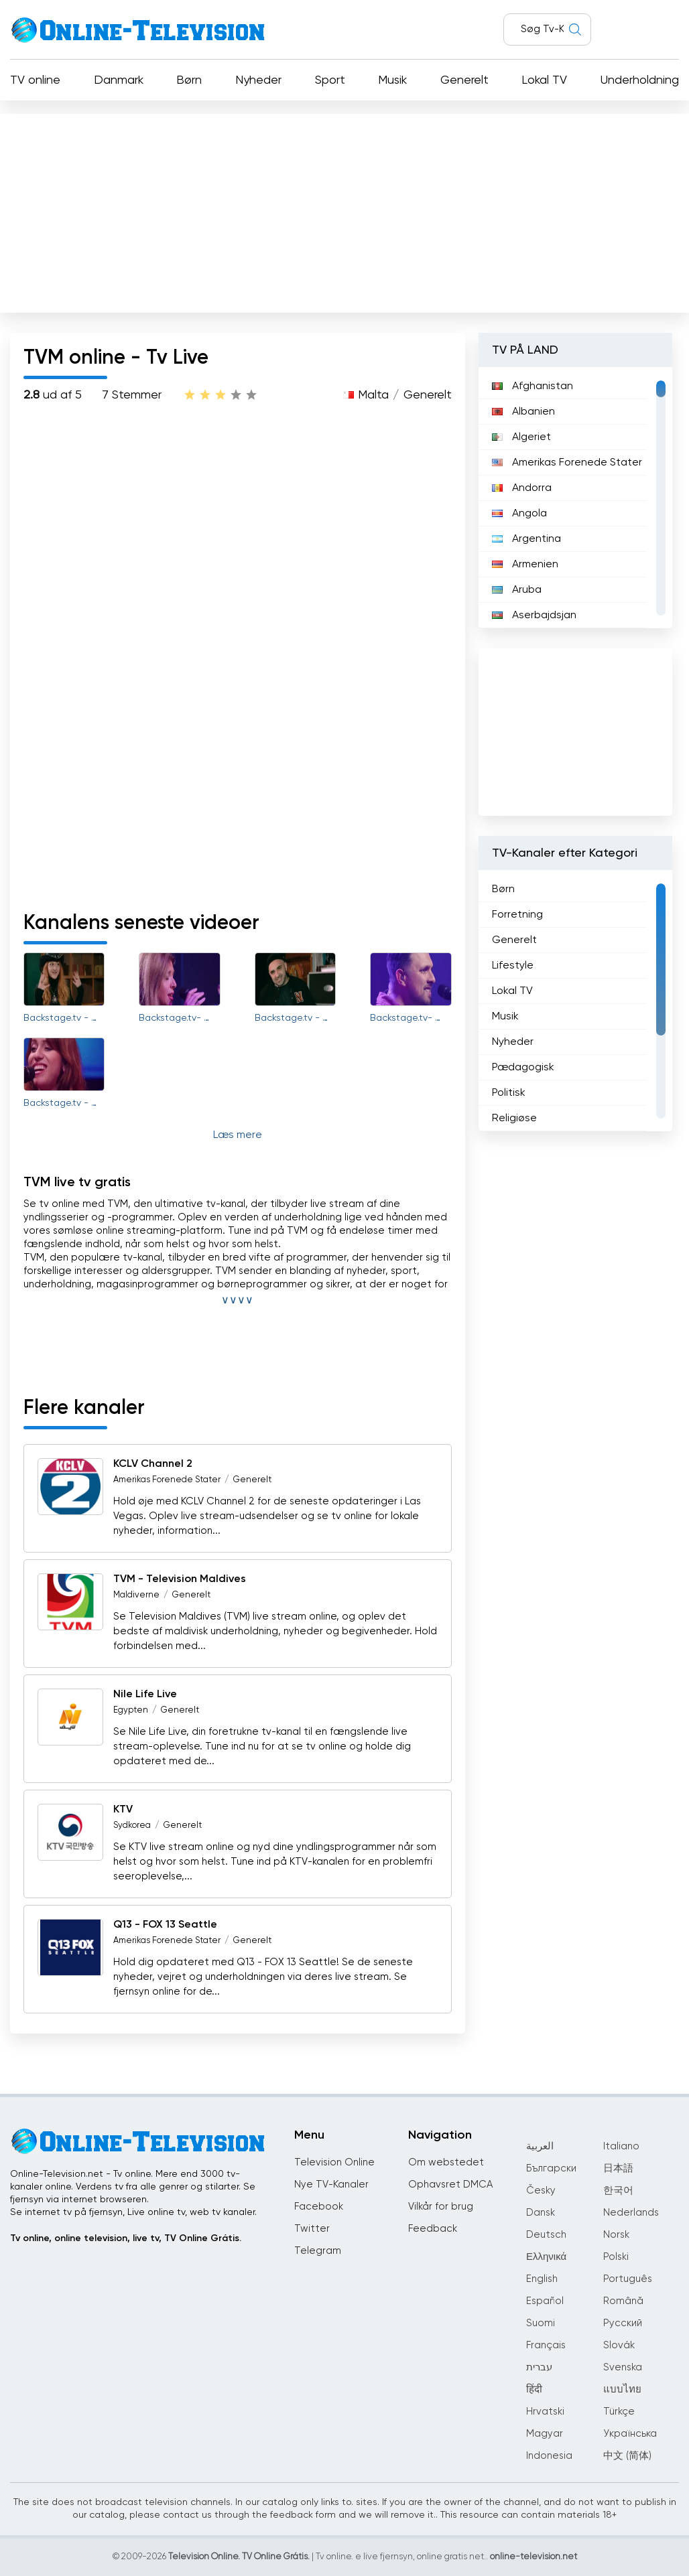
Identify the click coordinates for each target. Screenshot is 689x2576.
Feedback (432, 2229)
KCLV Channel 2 (152, 1464)
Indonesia (549, 2456)
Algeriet (521, 437)
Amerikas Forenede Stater (167, 1480)
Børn (189, 80)
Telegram (317, 2251)
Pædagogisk (523, 1067)
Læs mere (237, 1135)
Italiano (621, 2146)
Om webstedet (446, 2162)
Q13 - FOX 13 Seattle (165, 1925)
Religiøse (514, 1118)
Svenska (622, 2367)
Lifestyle (513, 965)
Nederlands (631, 2213)
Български (551, 2168)
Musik (392, 80)
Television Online (334, 2162)
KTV (123, 1809)
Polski (616, 2257)
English (542, 2279)
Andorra (522, 488)
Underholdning (640, 80)
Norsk (616, 2235)
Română (623, 2301)
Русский (622, 2323)
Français (546, 2345)
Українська (630, 2434)
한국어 (618, 2191)
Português (627, 2279)
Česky (541, 2191)
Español (545, 2301)
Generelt (464, 80)
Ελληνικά (546, 2257)
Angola (519, 513)
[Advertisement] (344, 210)
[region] (575, 497)
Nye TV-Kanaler (331, 2184)
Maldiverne (136, 1595)
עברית (539, 2367)
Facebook (318, 2207)
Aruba (517, 590)
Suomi (540, 2323)
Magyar (544, 2434)
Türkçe (619, 2412)
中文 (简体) (627, 2456)
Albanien (523, 412)
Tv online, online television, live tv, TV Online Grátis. (125, 2238)
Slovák (619, 2345)
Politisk (508, 1093)
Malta (373, 395)
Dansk (540, 2213)
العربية (540, 2146)
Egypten (130, 1710)
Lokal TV (544, 80)
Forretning (517, 915)
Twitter (312, 2229)
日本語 (618, 2168)
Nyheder (258, 80)
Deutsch (546, 2235)
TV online (35, 80)
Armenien (525, 564)
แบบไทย (622, 2389)
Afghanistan (532, 386)
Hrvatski (545, 2412)
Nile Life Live (145, 1694)
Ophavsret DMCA (450, 2184)
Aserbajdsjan (534, 615)
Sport (330, 80)
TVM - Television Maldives (179, 1579)
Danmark (118, 80)
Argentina (526, 539)
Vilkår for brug (440, 2207)
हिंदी (534, 2389)
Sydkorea (132, 1825)
